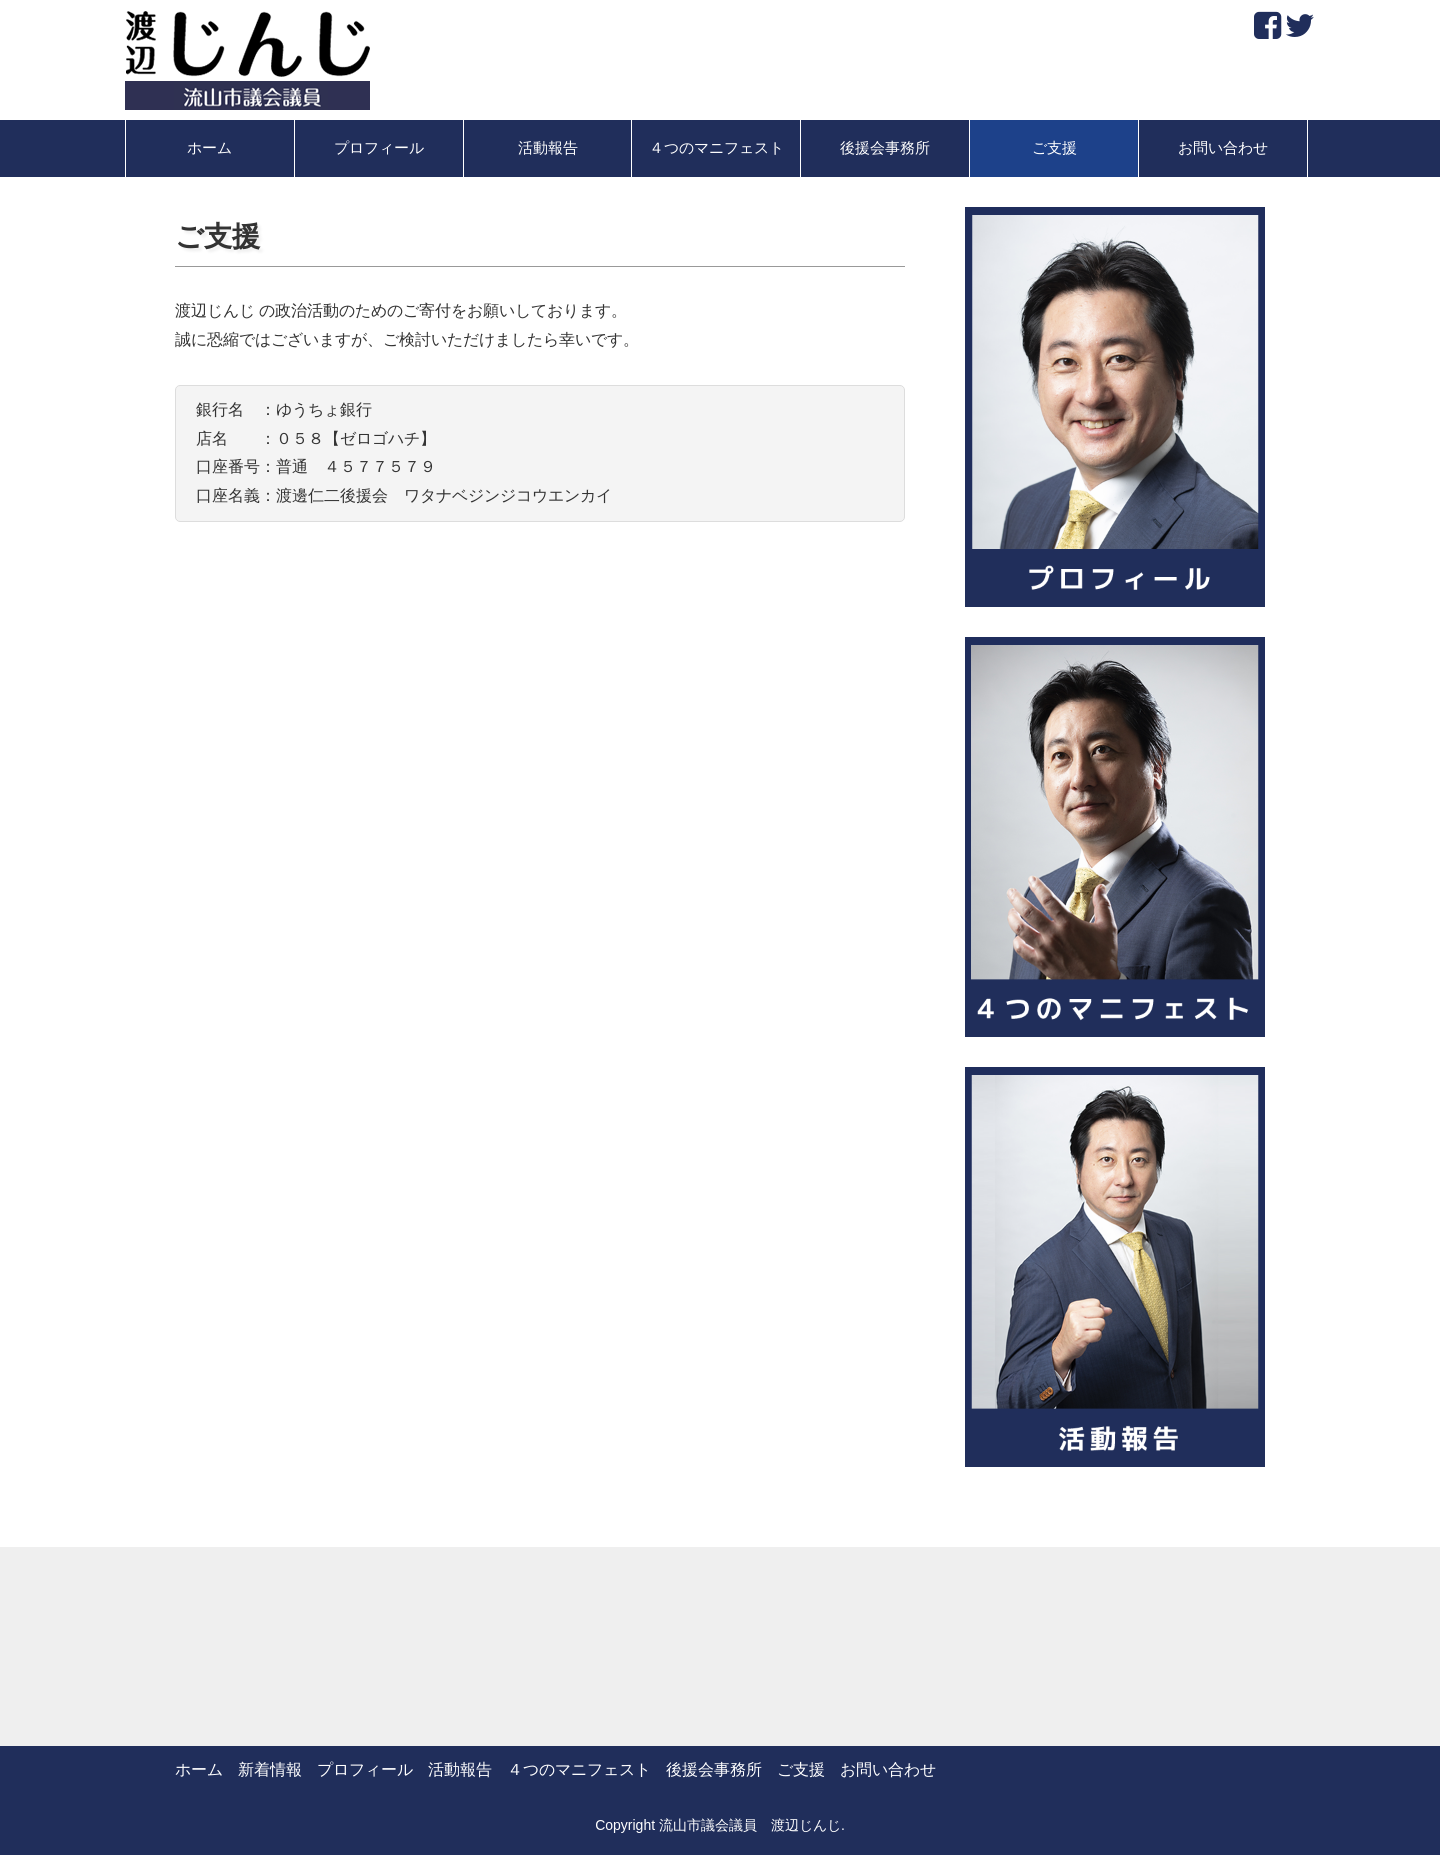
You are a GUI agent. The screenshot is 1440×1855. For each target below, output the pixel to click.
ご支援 (1054, 148)
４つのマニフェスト (716, 148)
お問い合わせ (1223, 148)
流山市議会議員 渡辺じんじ (750, 1825)
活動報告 (548, 148)
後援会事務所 (885, 148)
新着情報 (270, 1769)
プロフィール (379, 148)
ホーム (209, 148)
